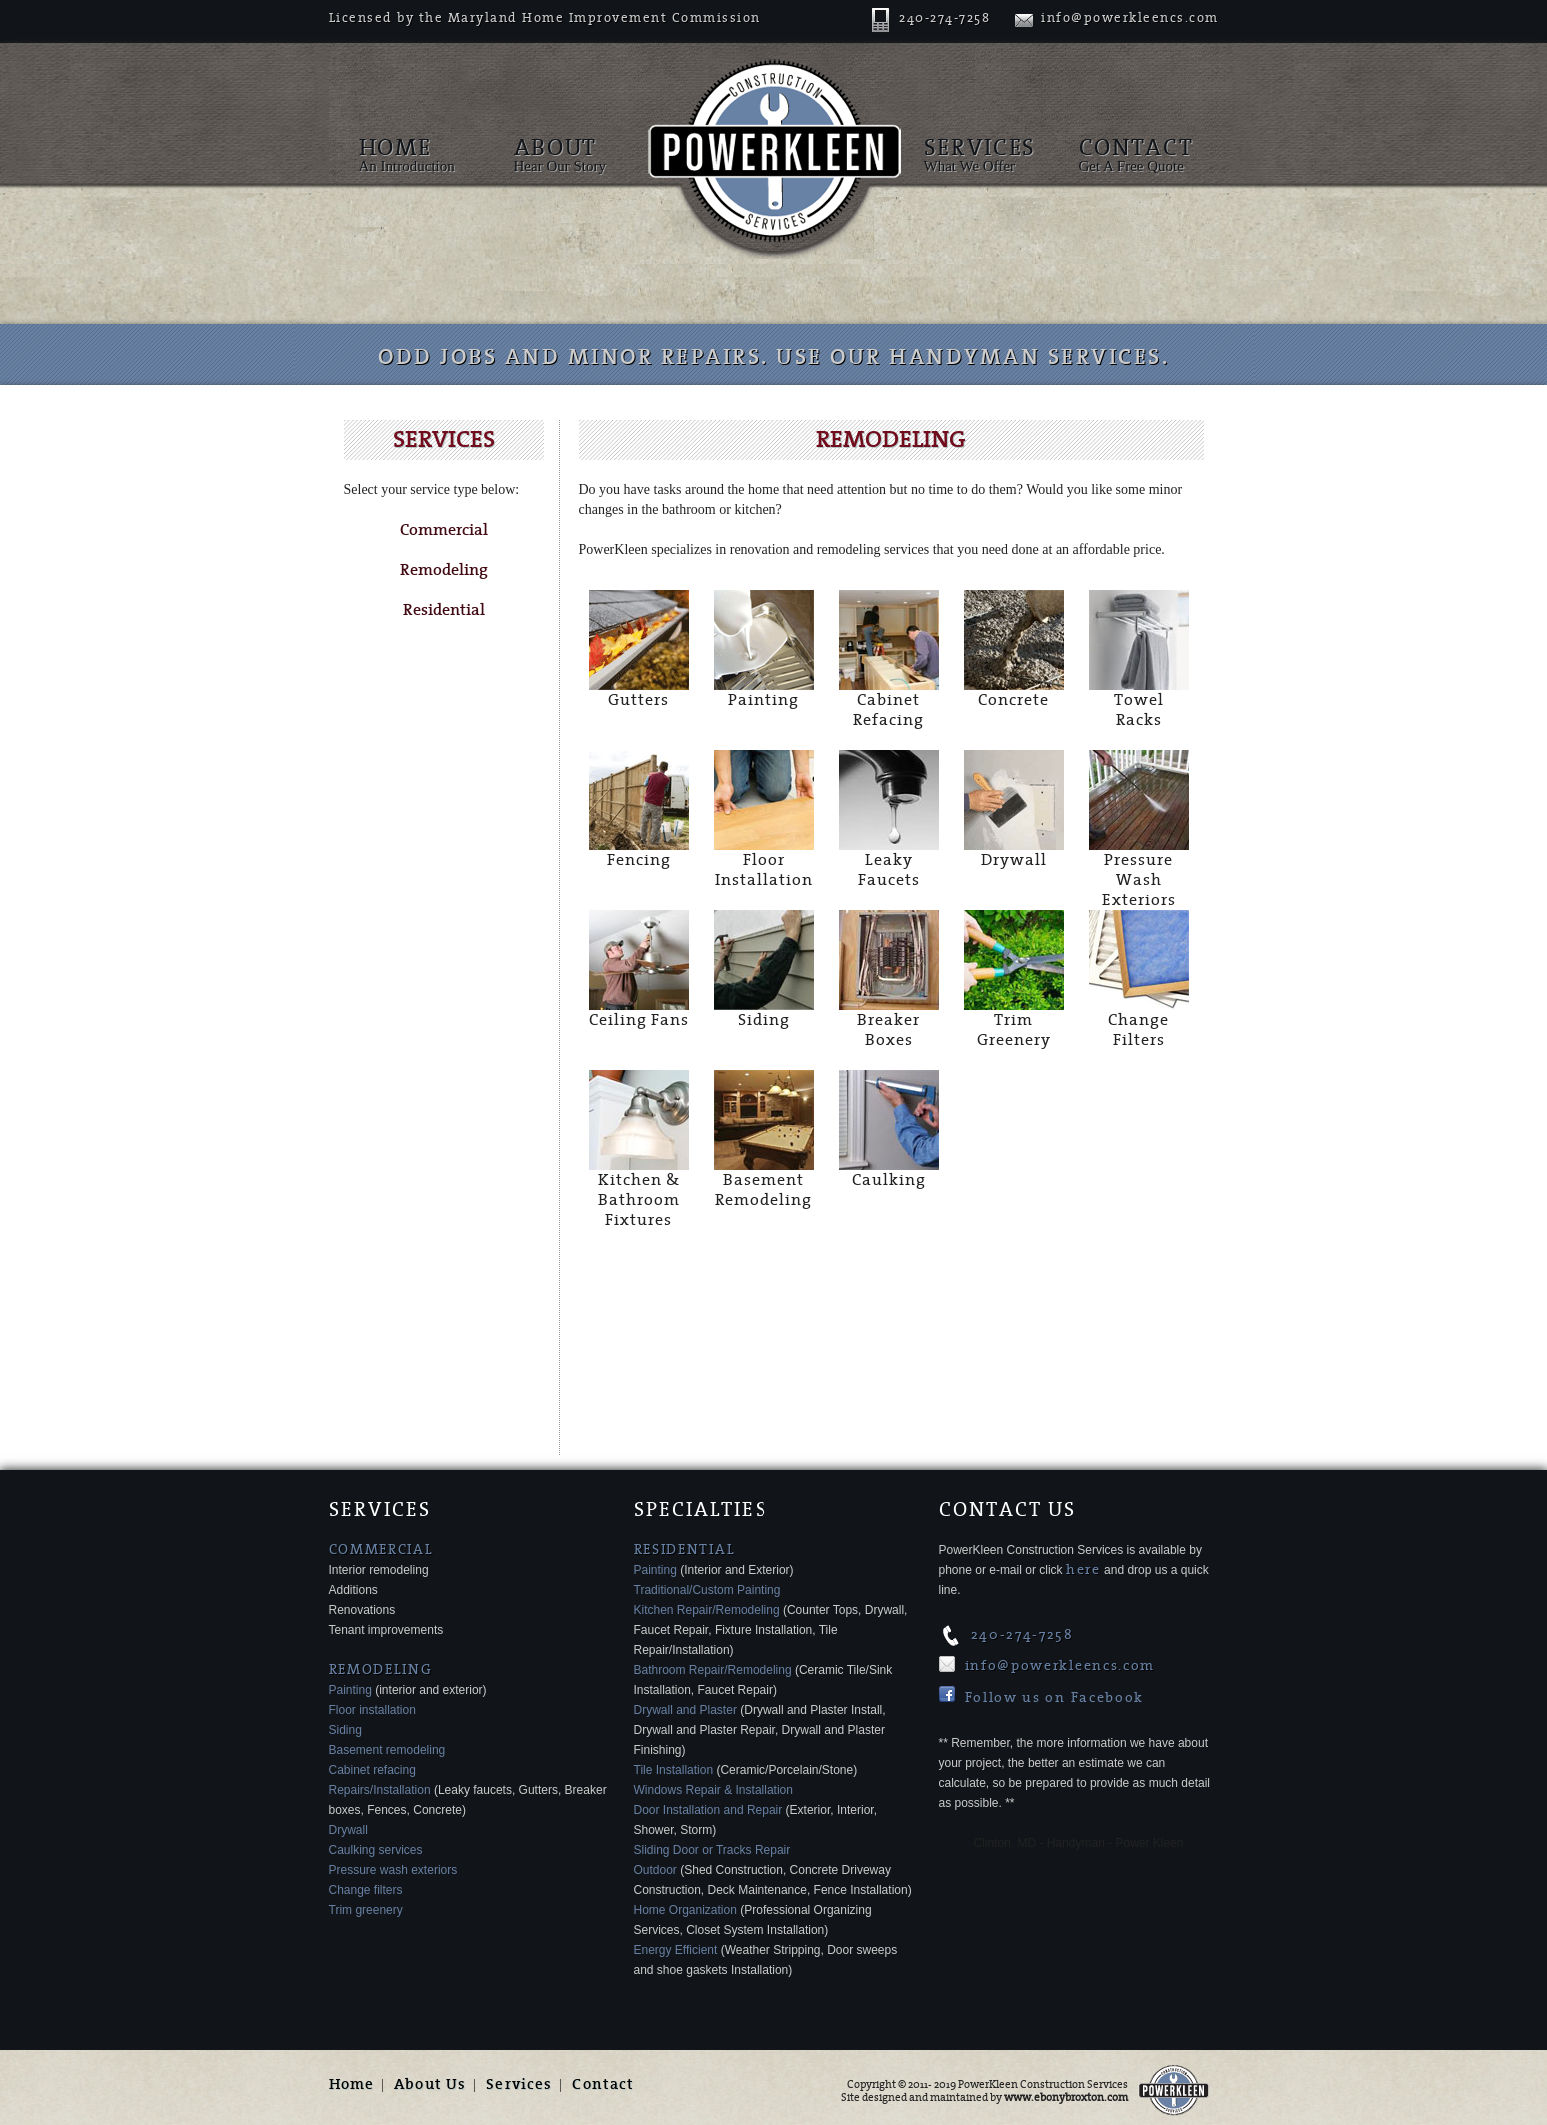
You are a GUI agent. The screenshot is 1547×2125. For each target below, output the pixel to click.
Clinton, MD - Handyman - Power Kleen (1078, 1843)
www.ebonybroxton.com (1066, 2097)
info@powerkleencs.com (1117, 18)
